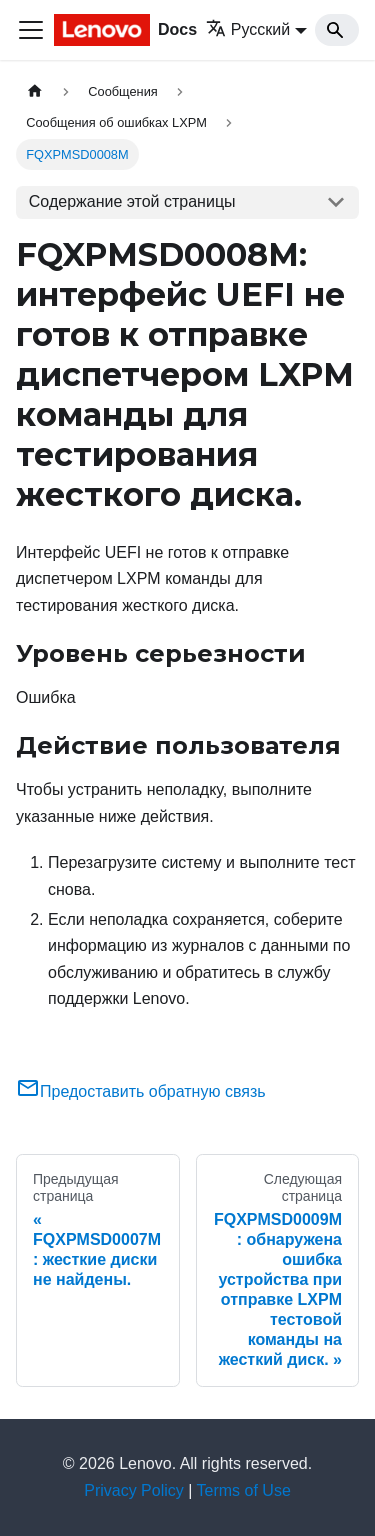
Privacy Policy (134, 1490)
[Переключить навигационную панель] (31, 30)
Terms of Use (244, 1490)
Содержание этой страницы (132, 201)
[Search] (337, 30)
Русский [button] (248, 29)
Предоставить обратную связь (141, 1091)
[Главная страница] (35, 91)
